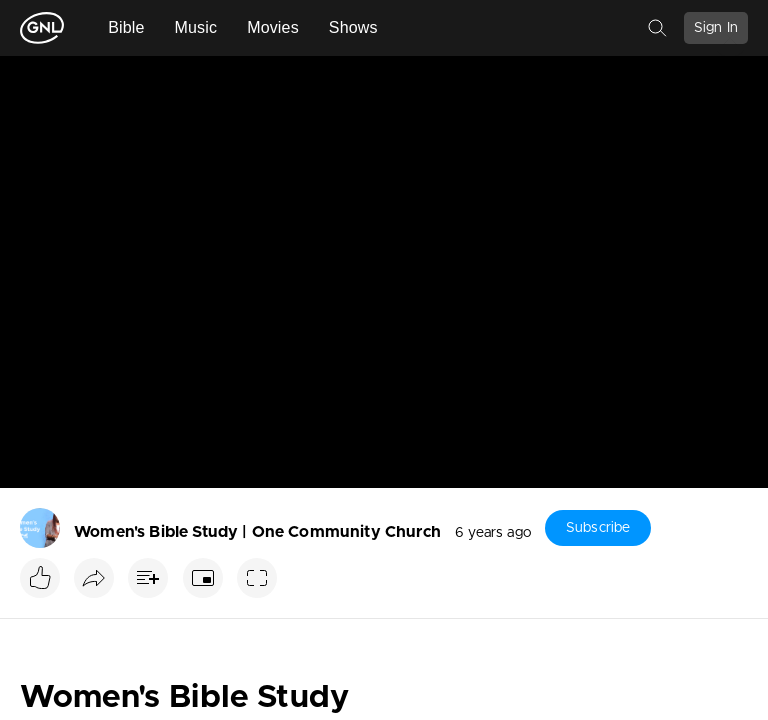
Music (196, 27)
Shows (353, 27)
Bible (126, 27)
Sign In (716, 28)
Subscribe (598, 528)
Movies (273, 27)
